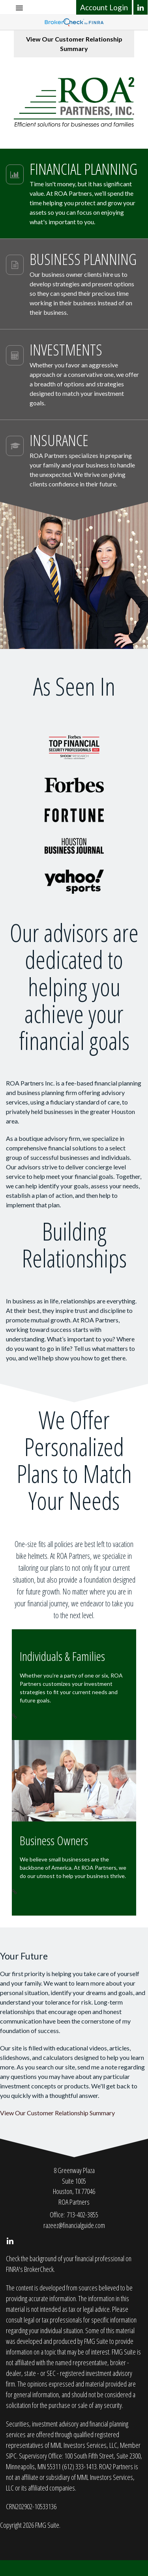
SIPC (11, 2456)
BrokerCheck (39, 2269)
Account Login (104, 7)
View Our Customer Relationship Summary (74, 43)
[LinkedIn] (140, 7)
